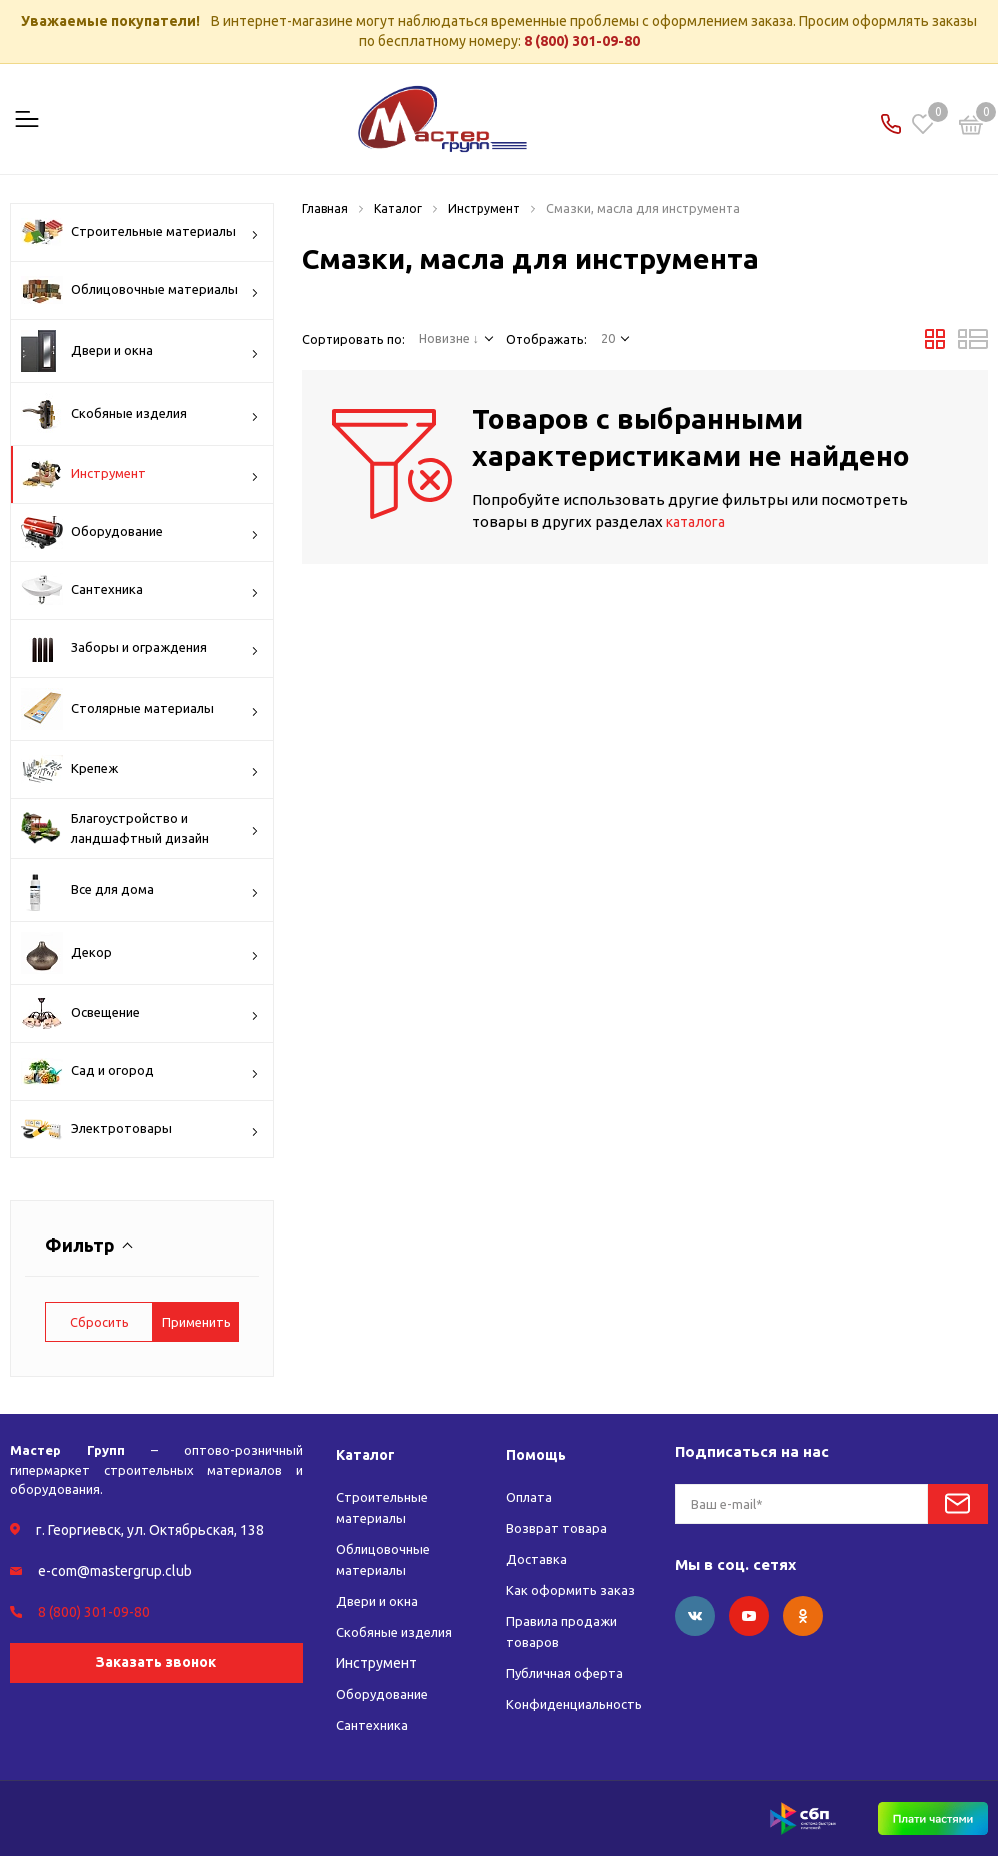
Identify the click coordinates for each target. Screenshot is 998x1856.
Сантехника (140, 590)
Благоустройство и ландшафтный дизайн (140, 828)
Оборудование (140, 532)
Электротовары (140, 1131)
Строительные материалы (140, 232)
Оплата (528, 1497)
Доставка (534, 1559)
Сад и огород (140, 1071)
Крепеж (140, 769)
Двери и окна (140, 351)
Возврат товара (555, 1528)
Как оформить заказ (569, 1590)
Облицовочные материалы (140, 290)
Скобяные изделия (140, 414)
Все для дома (140, 890)
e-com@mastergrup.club (115, 1571)
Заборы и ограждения (140, 648)
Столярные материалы (140, 709)
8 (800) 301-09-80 (582, 41)
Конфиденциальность (577, 1704)
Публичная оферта (564, 1673)
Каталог (366, 1454)
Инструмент (140, 474)
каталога (699, 521)
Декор (140, 953)
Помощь (535, 1454)
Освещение (140, 1013)
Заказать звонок (156, 1662)
